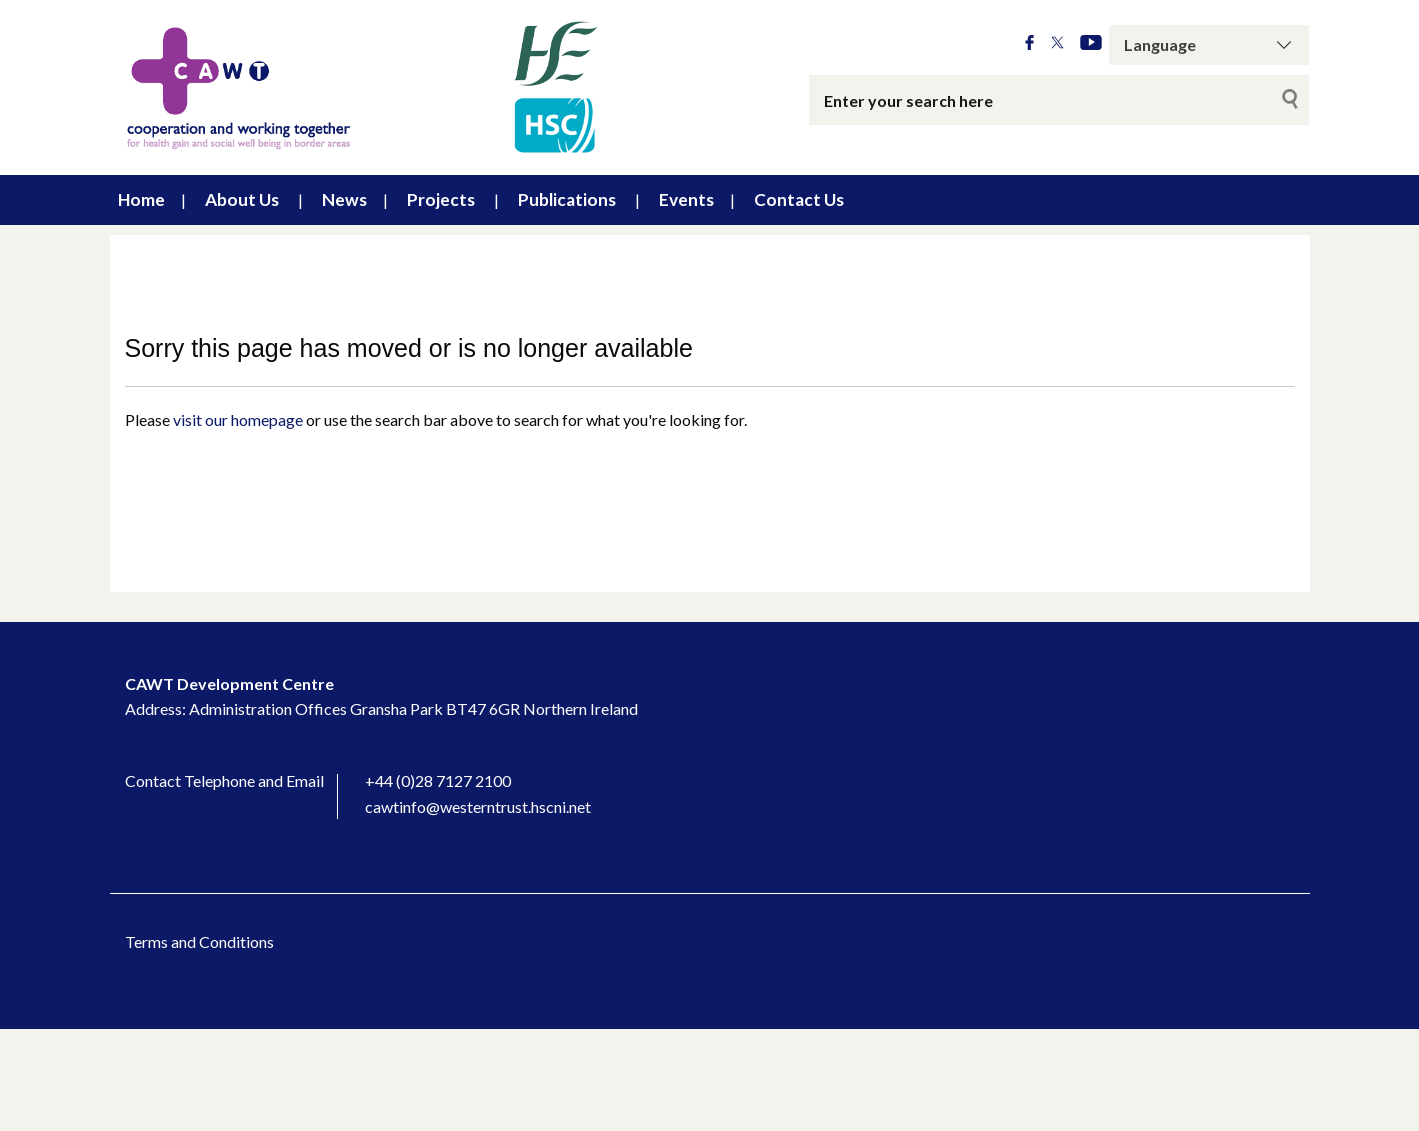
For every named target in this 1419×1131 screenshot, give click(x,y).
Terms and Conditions (199, 941)
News (344, 199)
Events (686, 199)
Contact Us (799, 199)
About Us (242, 199)
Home (141, 199)
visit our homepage (238, 419)
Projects (441, 199)
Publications (567, 199)
